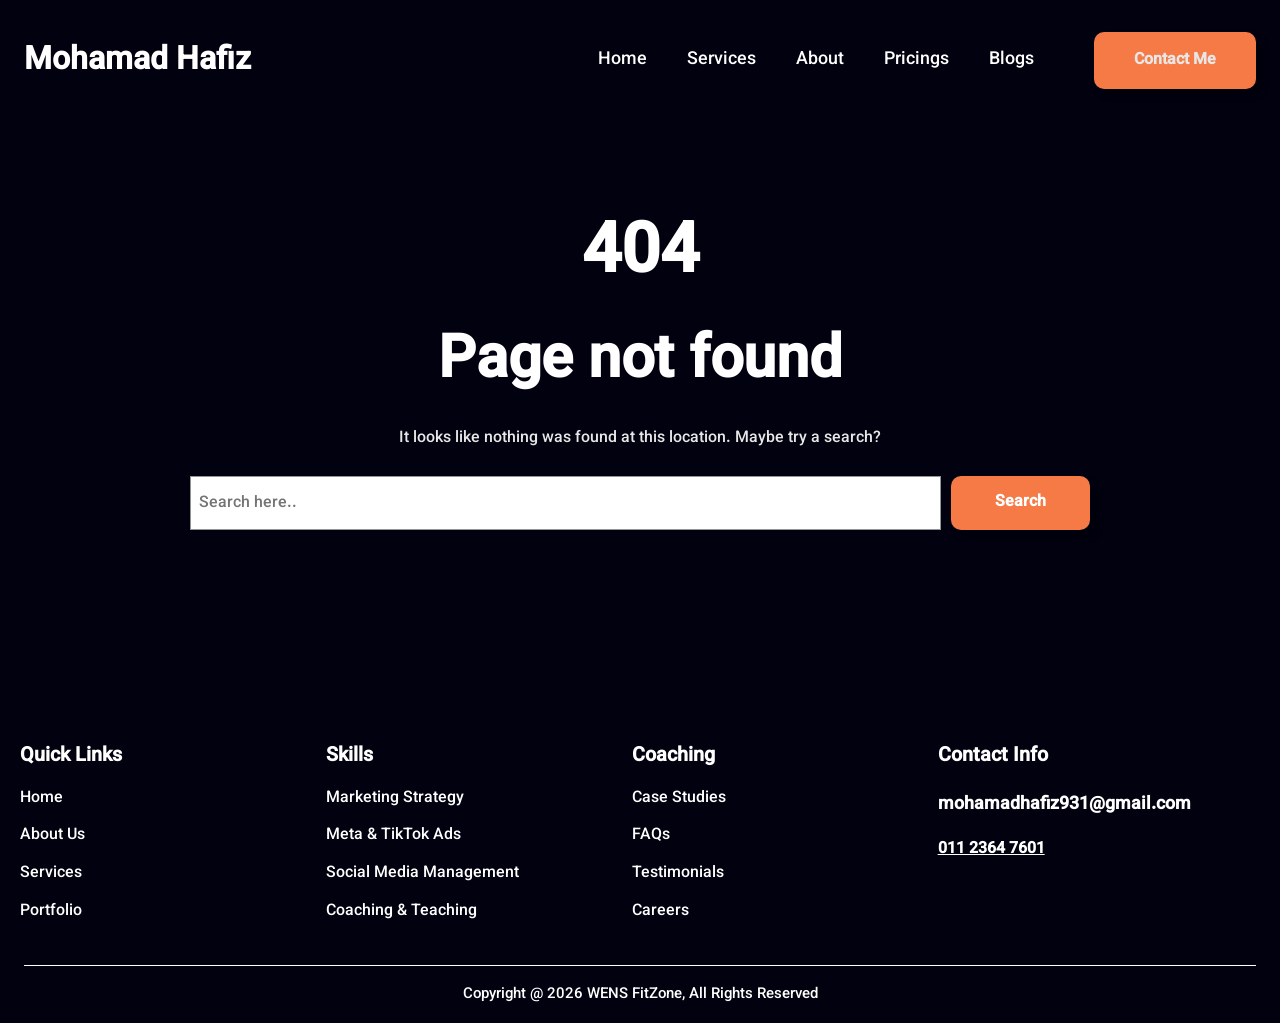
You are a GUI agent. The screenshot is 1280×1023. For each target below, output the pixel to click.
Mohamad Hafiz (137, 61)
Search (1020, 502)
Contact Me (1175, 60)
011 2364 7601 (991, 849)
